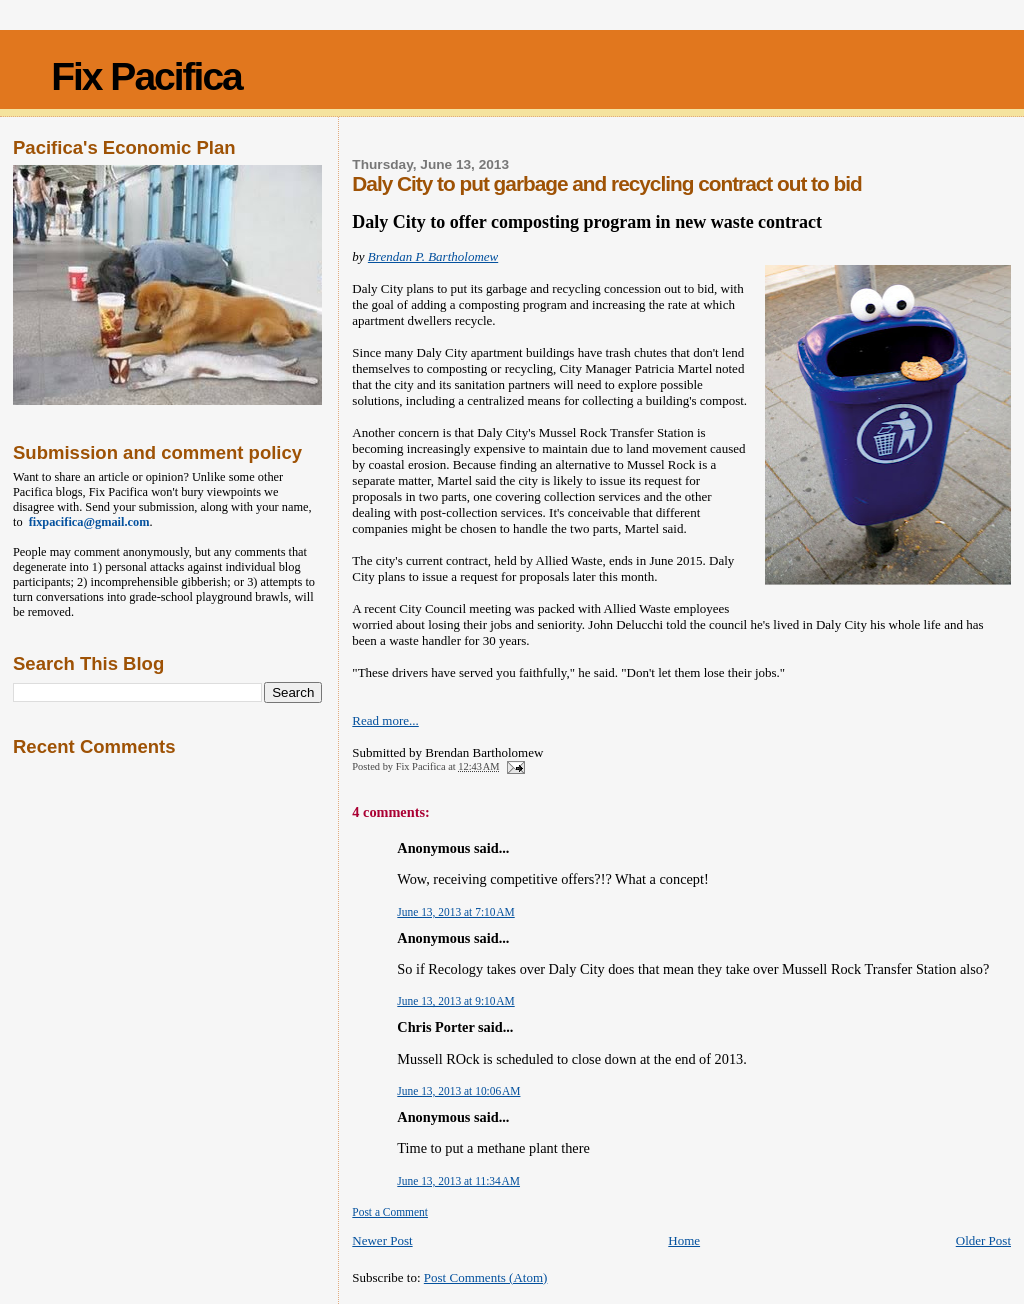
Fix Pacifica (146, 76)
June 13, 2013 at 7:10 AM (455, 912)
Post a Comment (390, 1212)
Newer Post (382, 1240)
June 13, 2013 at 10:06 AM (458, 1091)
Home (684, 1240)
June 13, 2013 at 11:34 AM (458, 1181)
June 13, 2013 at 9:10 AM (455, 1001)
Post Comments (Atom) (486, 1277)
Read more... (385, 720)
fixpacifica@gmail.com (86, 522)
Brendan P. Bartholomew (433, 256)
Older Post (983, 1240)
